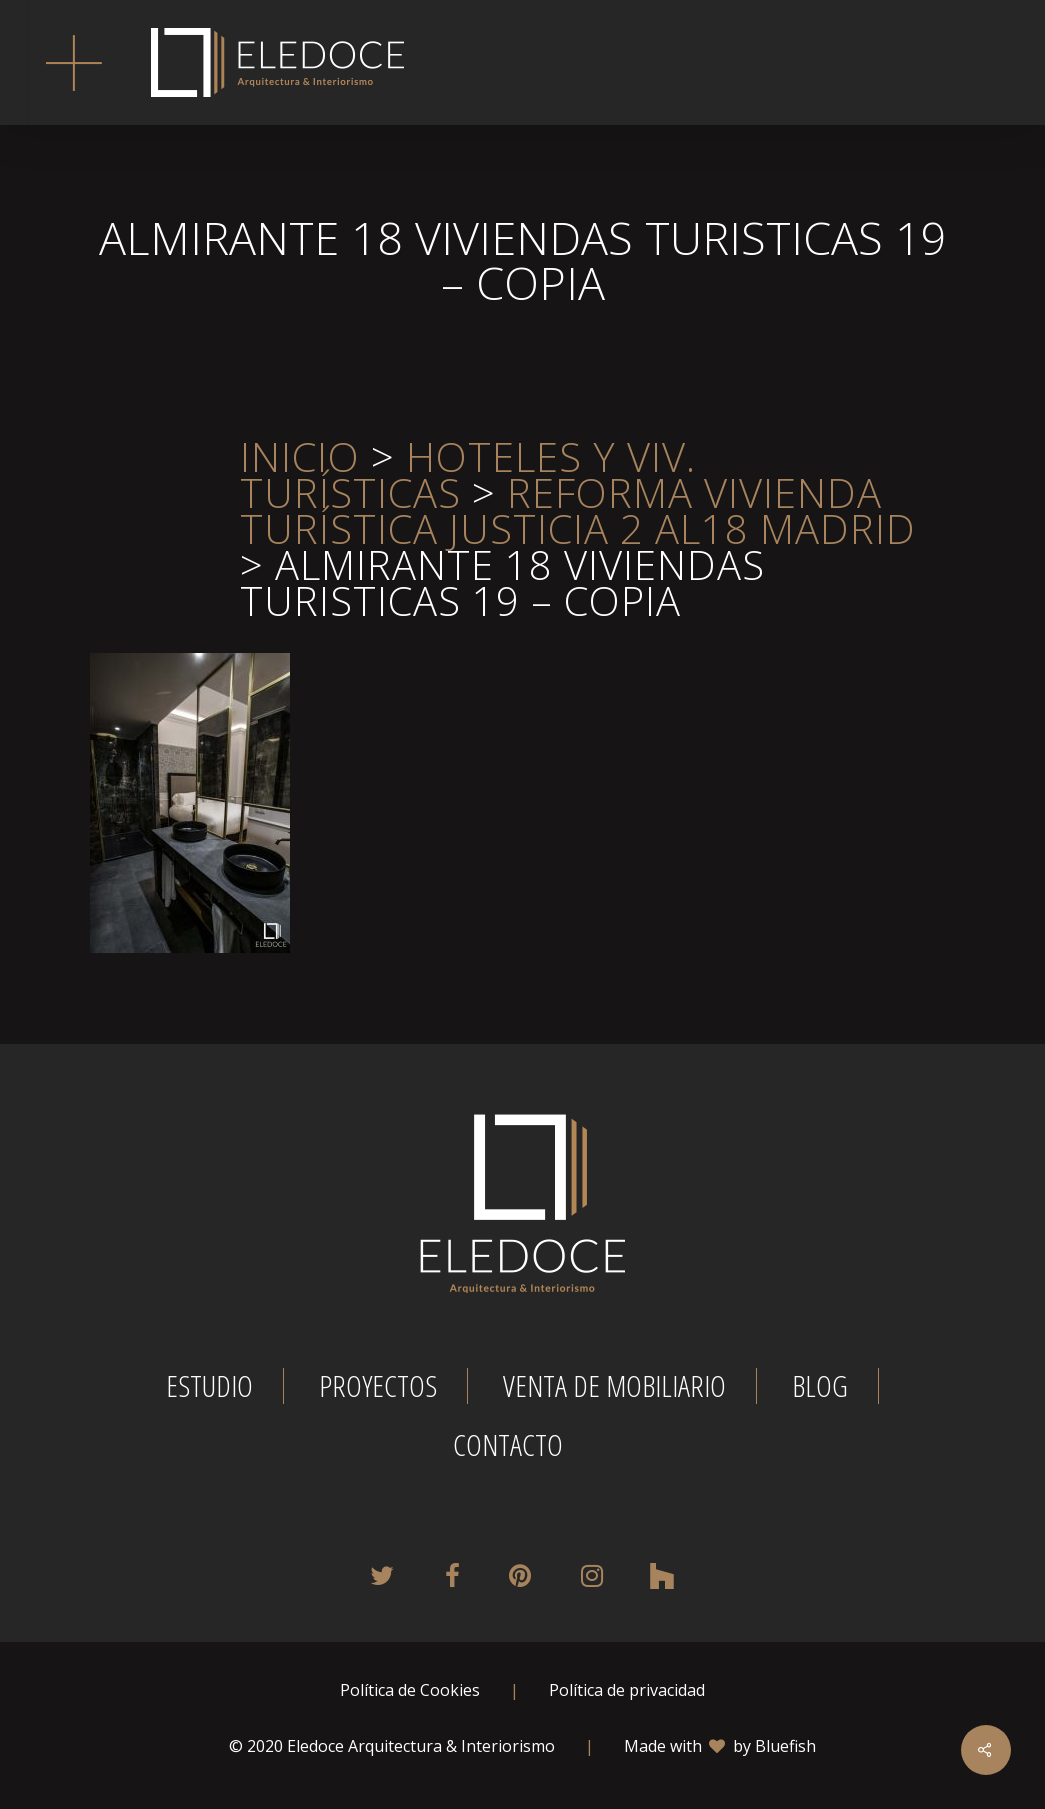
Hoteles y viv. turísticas (468, 474)
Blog (820, 1386)
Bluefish (785, 1746)
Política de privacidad (627, 1690)
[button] (73, 62)
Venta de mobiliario (614, 1386)
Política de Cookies (410, 1690)
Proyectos (378, 1386)
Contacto (508, 1445)
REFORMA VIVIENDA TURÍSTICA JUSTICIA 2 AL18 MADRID (578, 510)
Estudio (209, 1386)
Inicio (300, 456)
